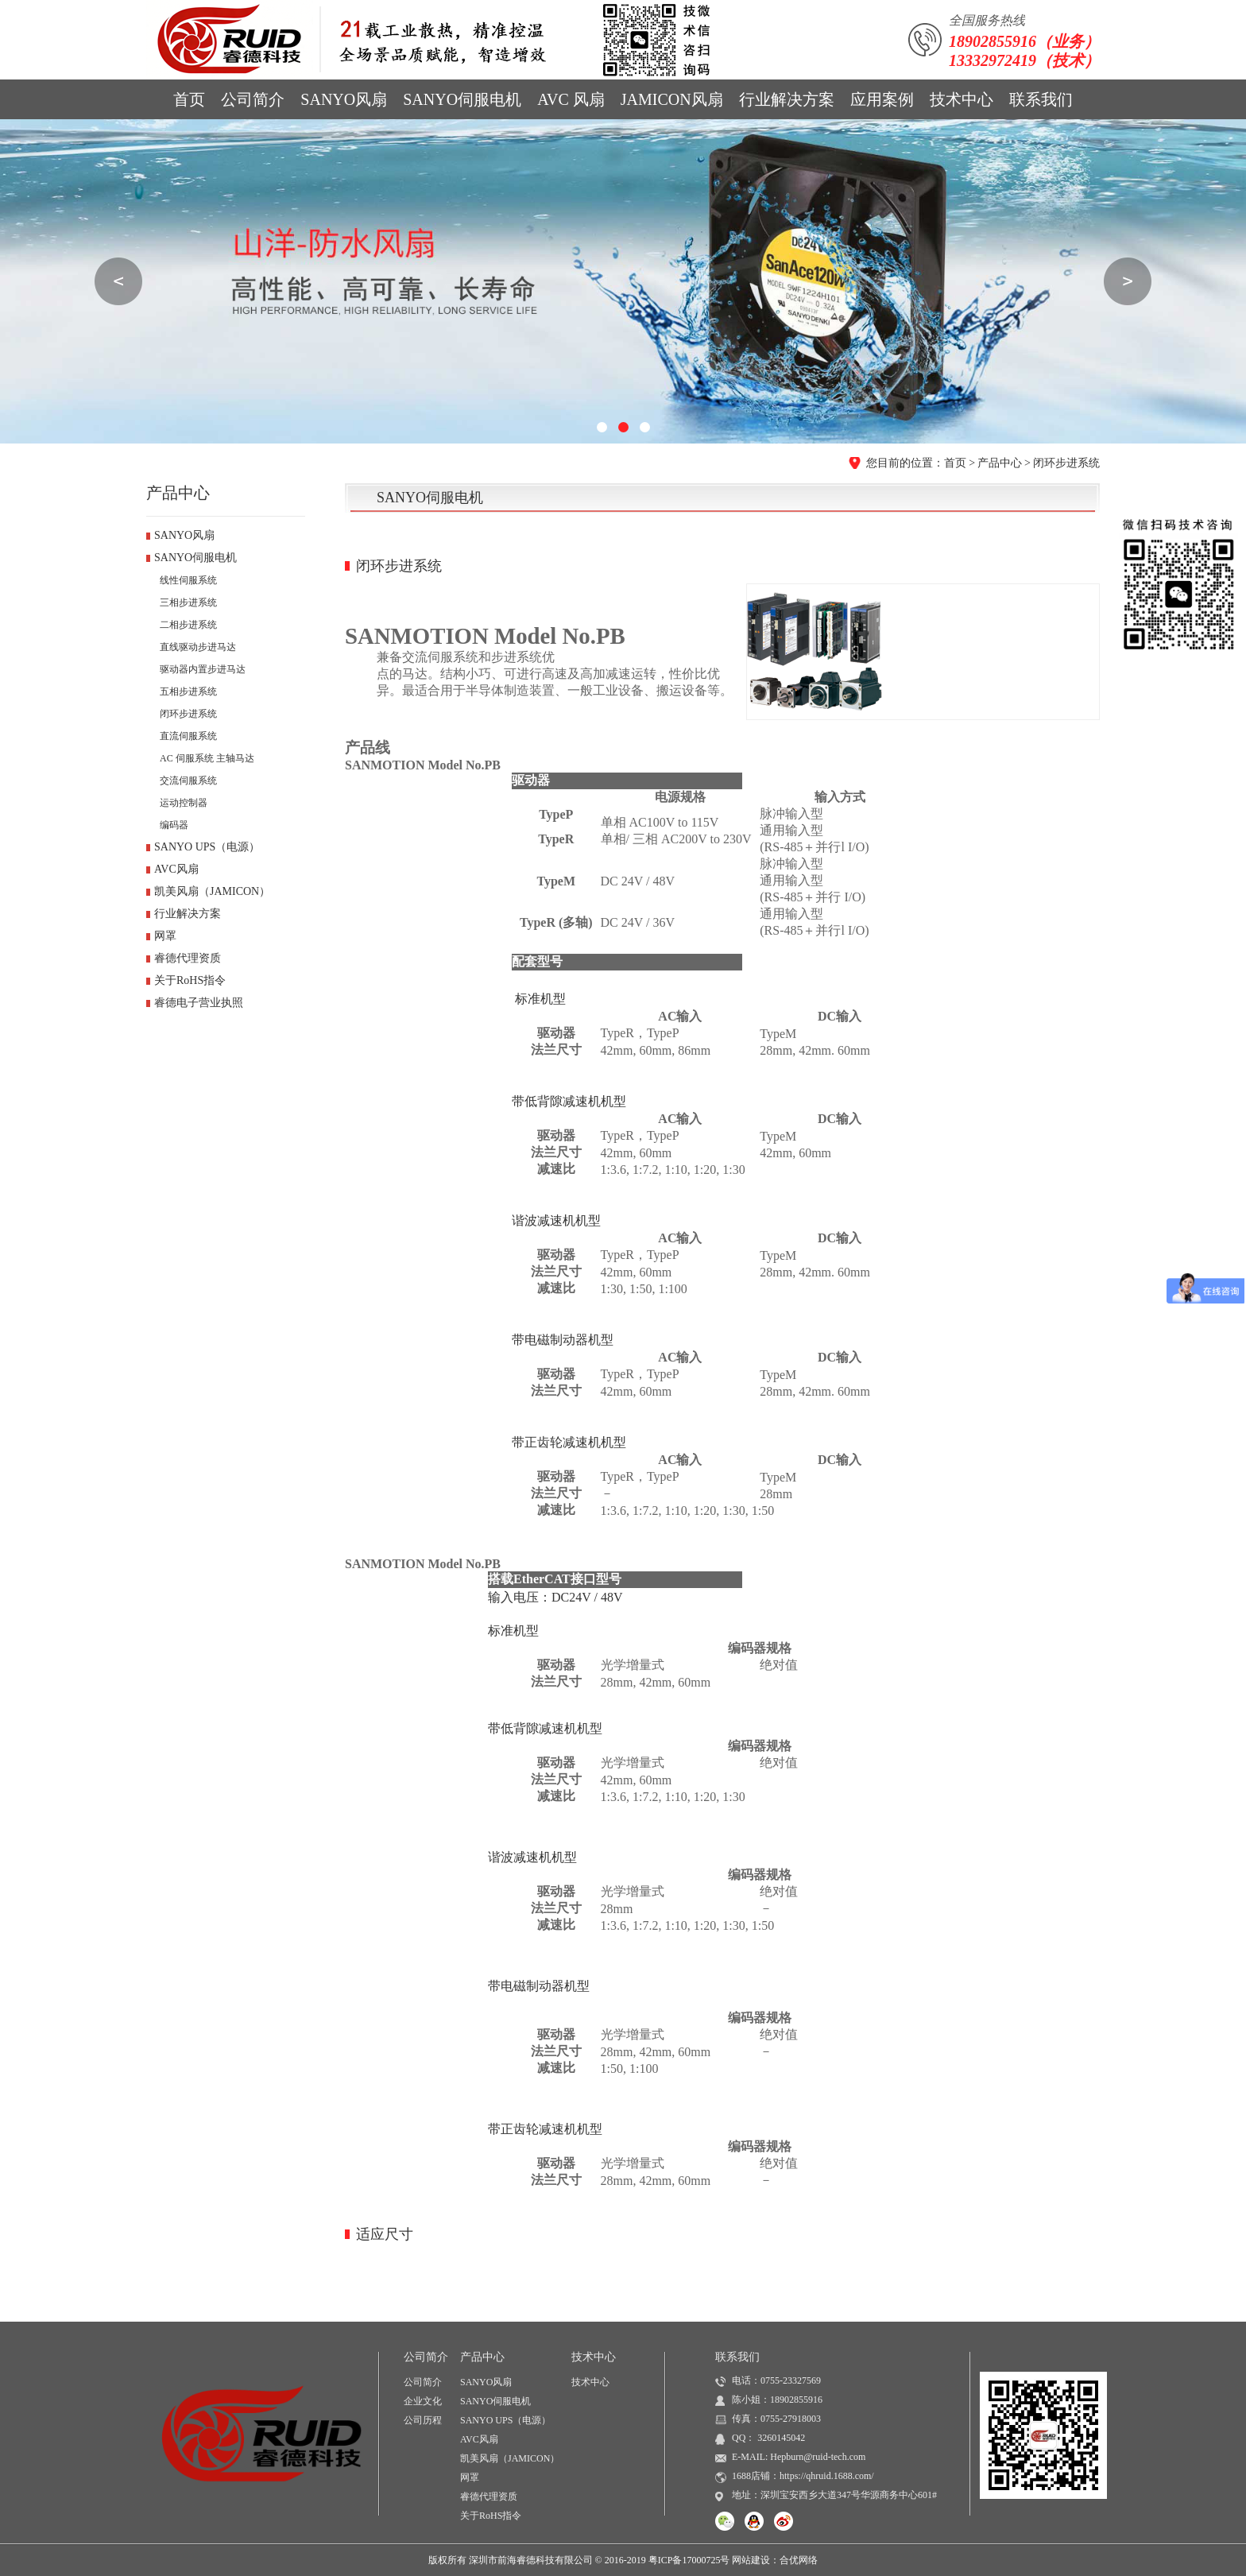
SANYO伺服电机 (462, 99)
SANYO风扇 (343, 99)
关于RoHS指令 (190, 980)
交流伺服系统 (188, 780)
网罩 (165, 936)
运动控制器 (183, 802)
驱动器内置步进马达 (203, 669)
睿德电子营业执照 (198, 1003)
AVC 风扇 (571, 99)
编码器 (174, 825)
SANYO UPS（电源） (207, 847)
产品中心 (999, 463)
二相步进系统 (188, 624)
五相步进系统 (188, 691)
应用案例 (882, 99)
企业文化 (423, 2401)
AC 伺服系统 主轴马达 (207, 758)
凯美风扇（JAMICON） (212, 891)
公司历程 (423, 2420)
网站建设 (751, 2560)
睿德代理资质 (187, 958)
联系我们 (1041, 99)
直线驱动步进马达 (198, 647)
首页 (189, 99)
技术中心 (961, 99)
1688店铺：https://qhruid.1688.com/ (803, 2475)
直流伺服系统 (188, 736)
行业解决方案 (786, 99)
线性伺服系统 (188, 580)
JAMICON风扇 (672, 99)
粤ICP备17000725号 (689, 2560)
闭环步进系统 (1066, 463)
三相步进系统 (188, 602)
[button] (602, 427)
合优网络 (799, 2560)
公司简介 (252, 99)
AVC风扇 (176, 869)
